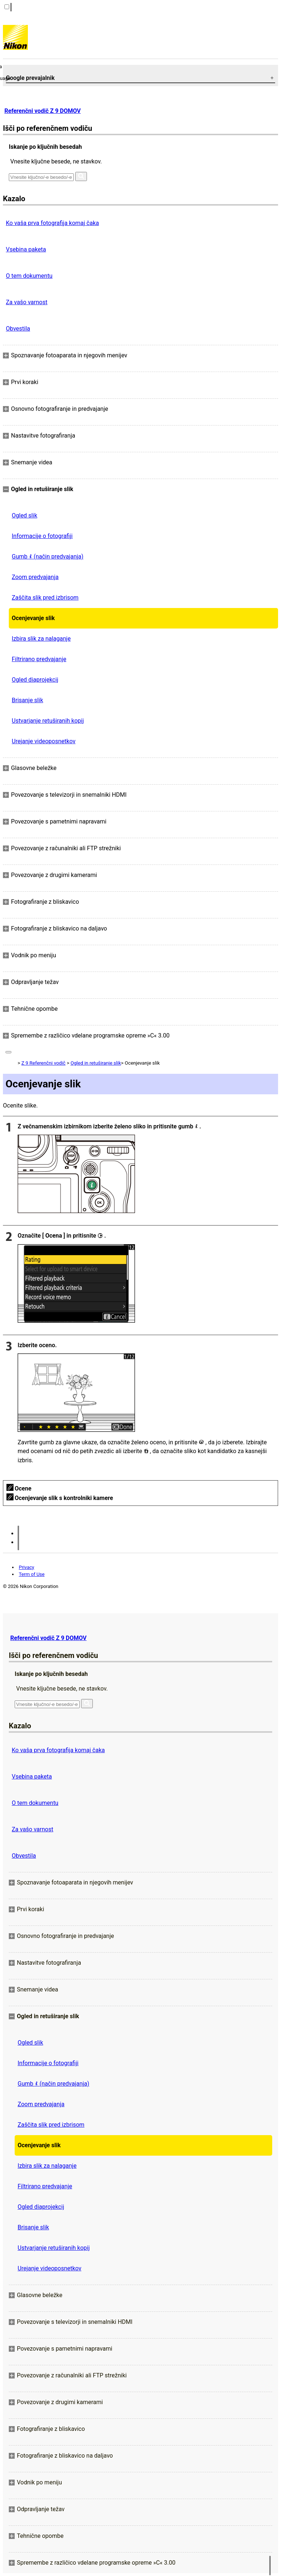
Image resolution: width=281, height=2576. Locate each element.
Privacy (26, 1567)
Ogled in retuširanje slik (95, 1063)
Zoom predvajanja (35, 577)
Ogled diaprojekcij (35, 679)
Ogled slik (24, 515)
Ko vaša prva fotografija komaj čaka (52, 223)
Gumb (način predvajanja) (47, 556)
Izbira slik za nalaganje (41, 638)
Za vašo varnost (26, 302)
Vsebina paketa (26, 249)
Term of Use (31, 1574)
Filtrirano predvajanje (39, 659)
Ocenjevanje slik (33, 618)
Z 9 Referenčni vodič (43, 1063)
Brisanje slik (27, 700)
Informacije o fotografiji (42, 535)
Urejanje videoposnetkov (44, 741)
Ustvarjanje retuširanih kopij (48, 720)
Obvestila (18, 328)
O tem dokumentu (29, 275)
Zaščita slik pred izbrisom (45, 597)
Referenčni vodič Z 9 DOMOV (42, 110)
